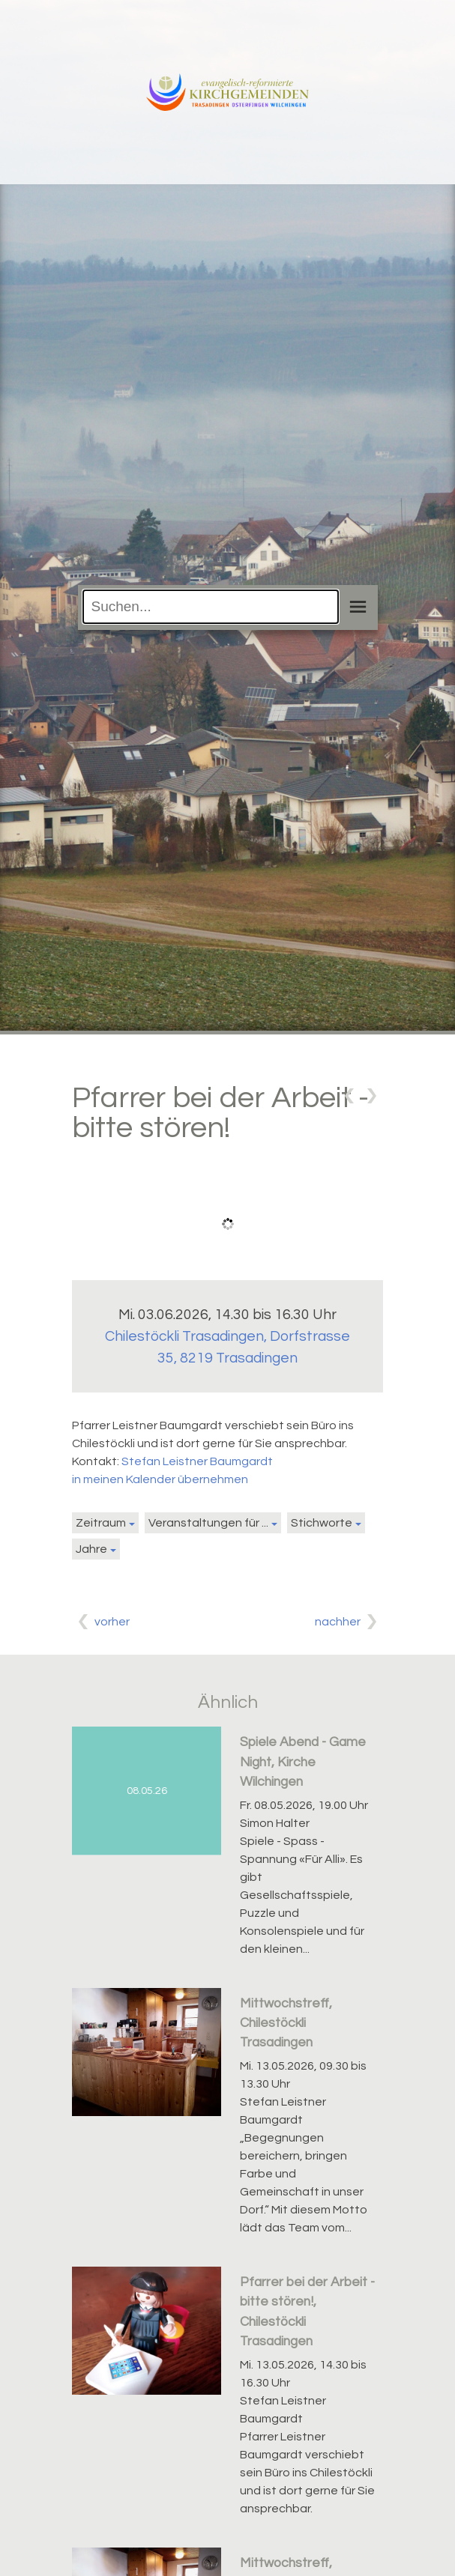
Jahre (91, 1549)
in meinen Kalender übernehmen (160, 1479)
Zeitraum (101, 1523)
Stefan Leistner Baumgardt (197, 1461)
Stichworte (321, 1523)
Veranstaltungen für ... (208, 1523)
